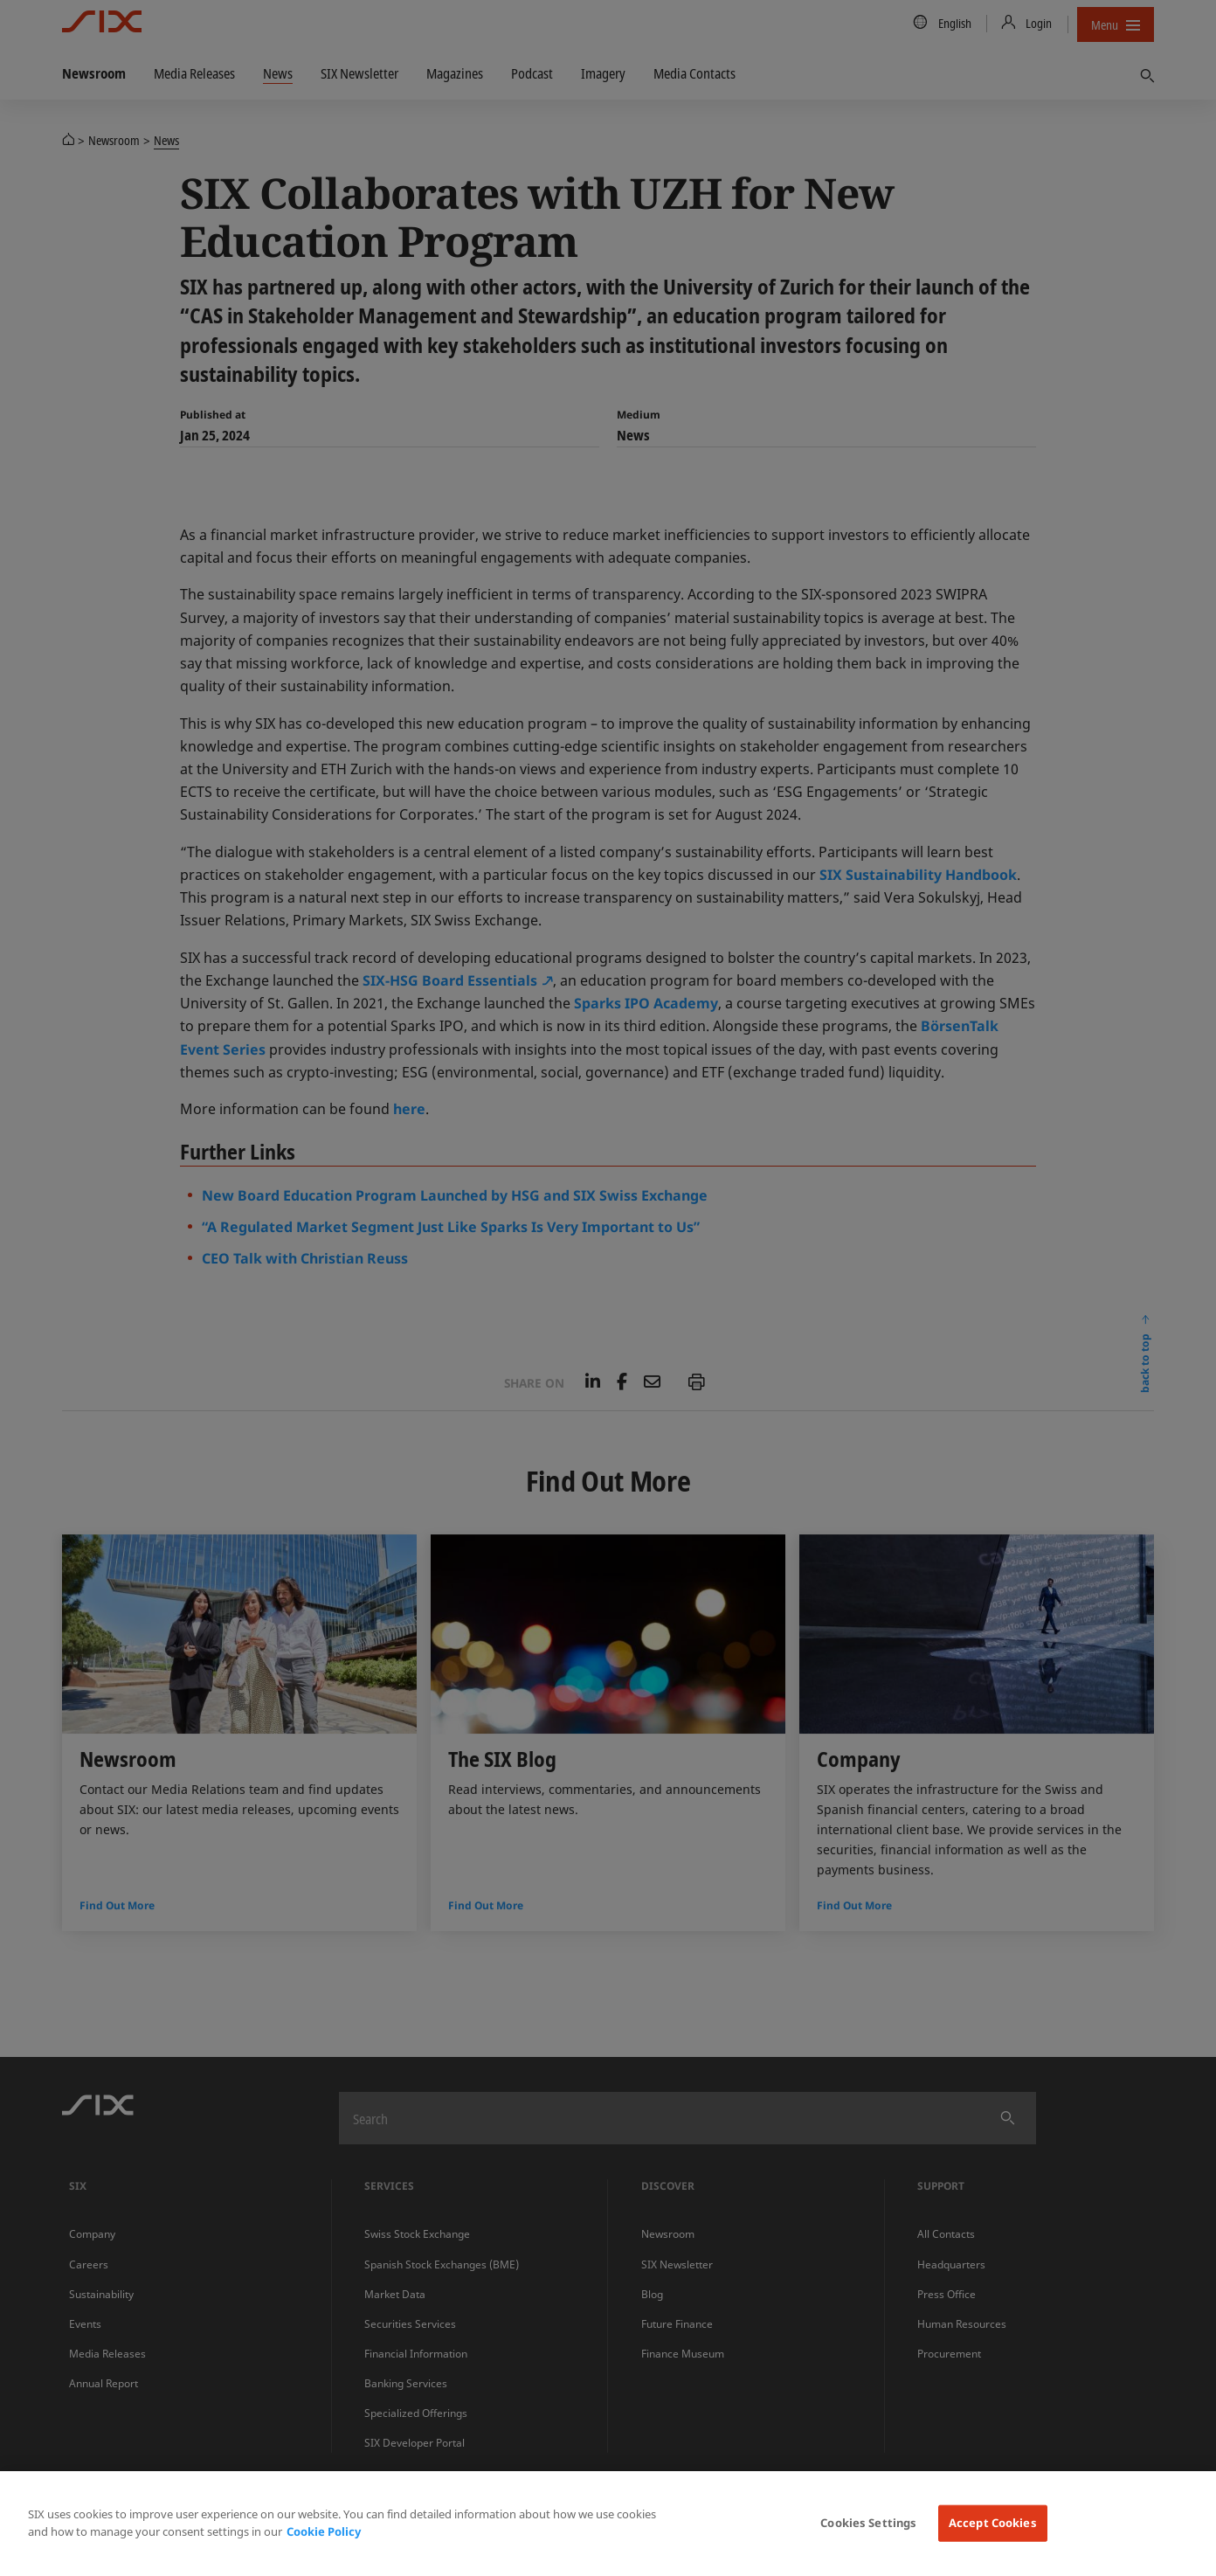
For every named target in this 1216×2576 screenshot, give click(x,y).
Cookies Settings (868, 2523)
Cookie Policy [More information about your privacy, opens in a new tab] (324, 2531)
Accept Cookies (993, 2523)
